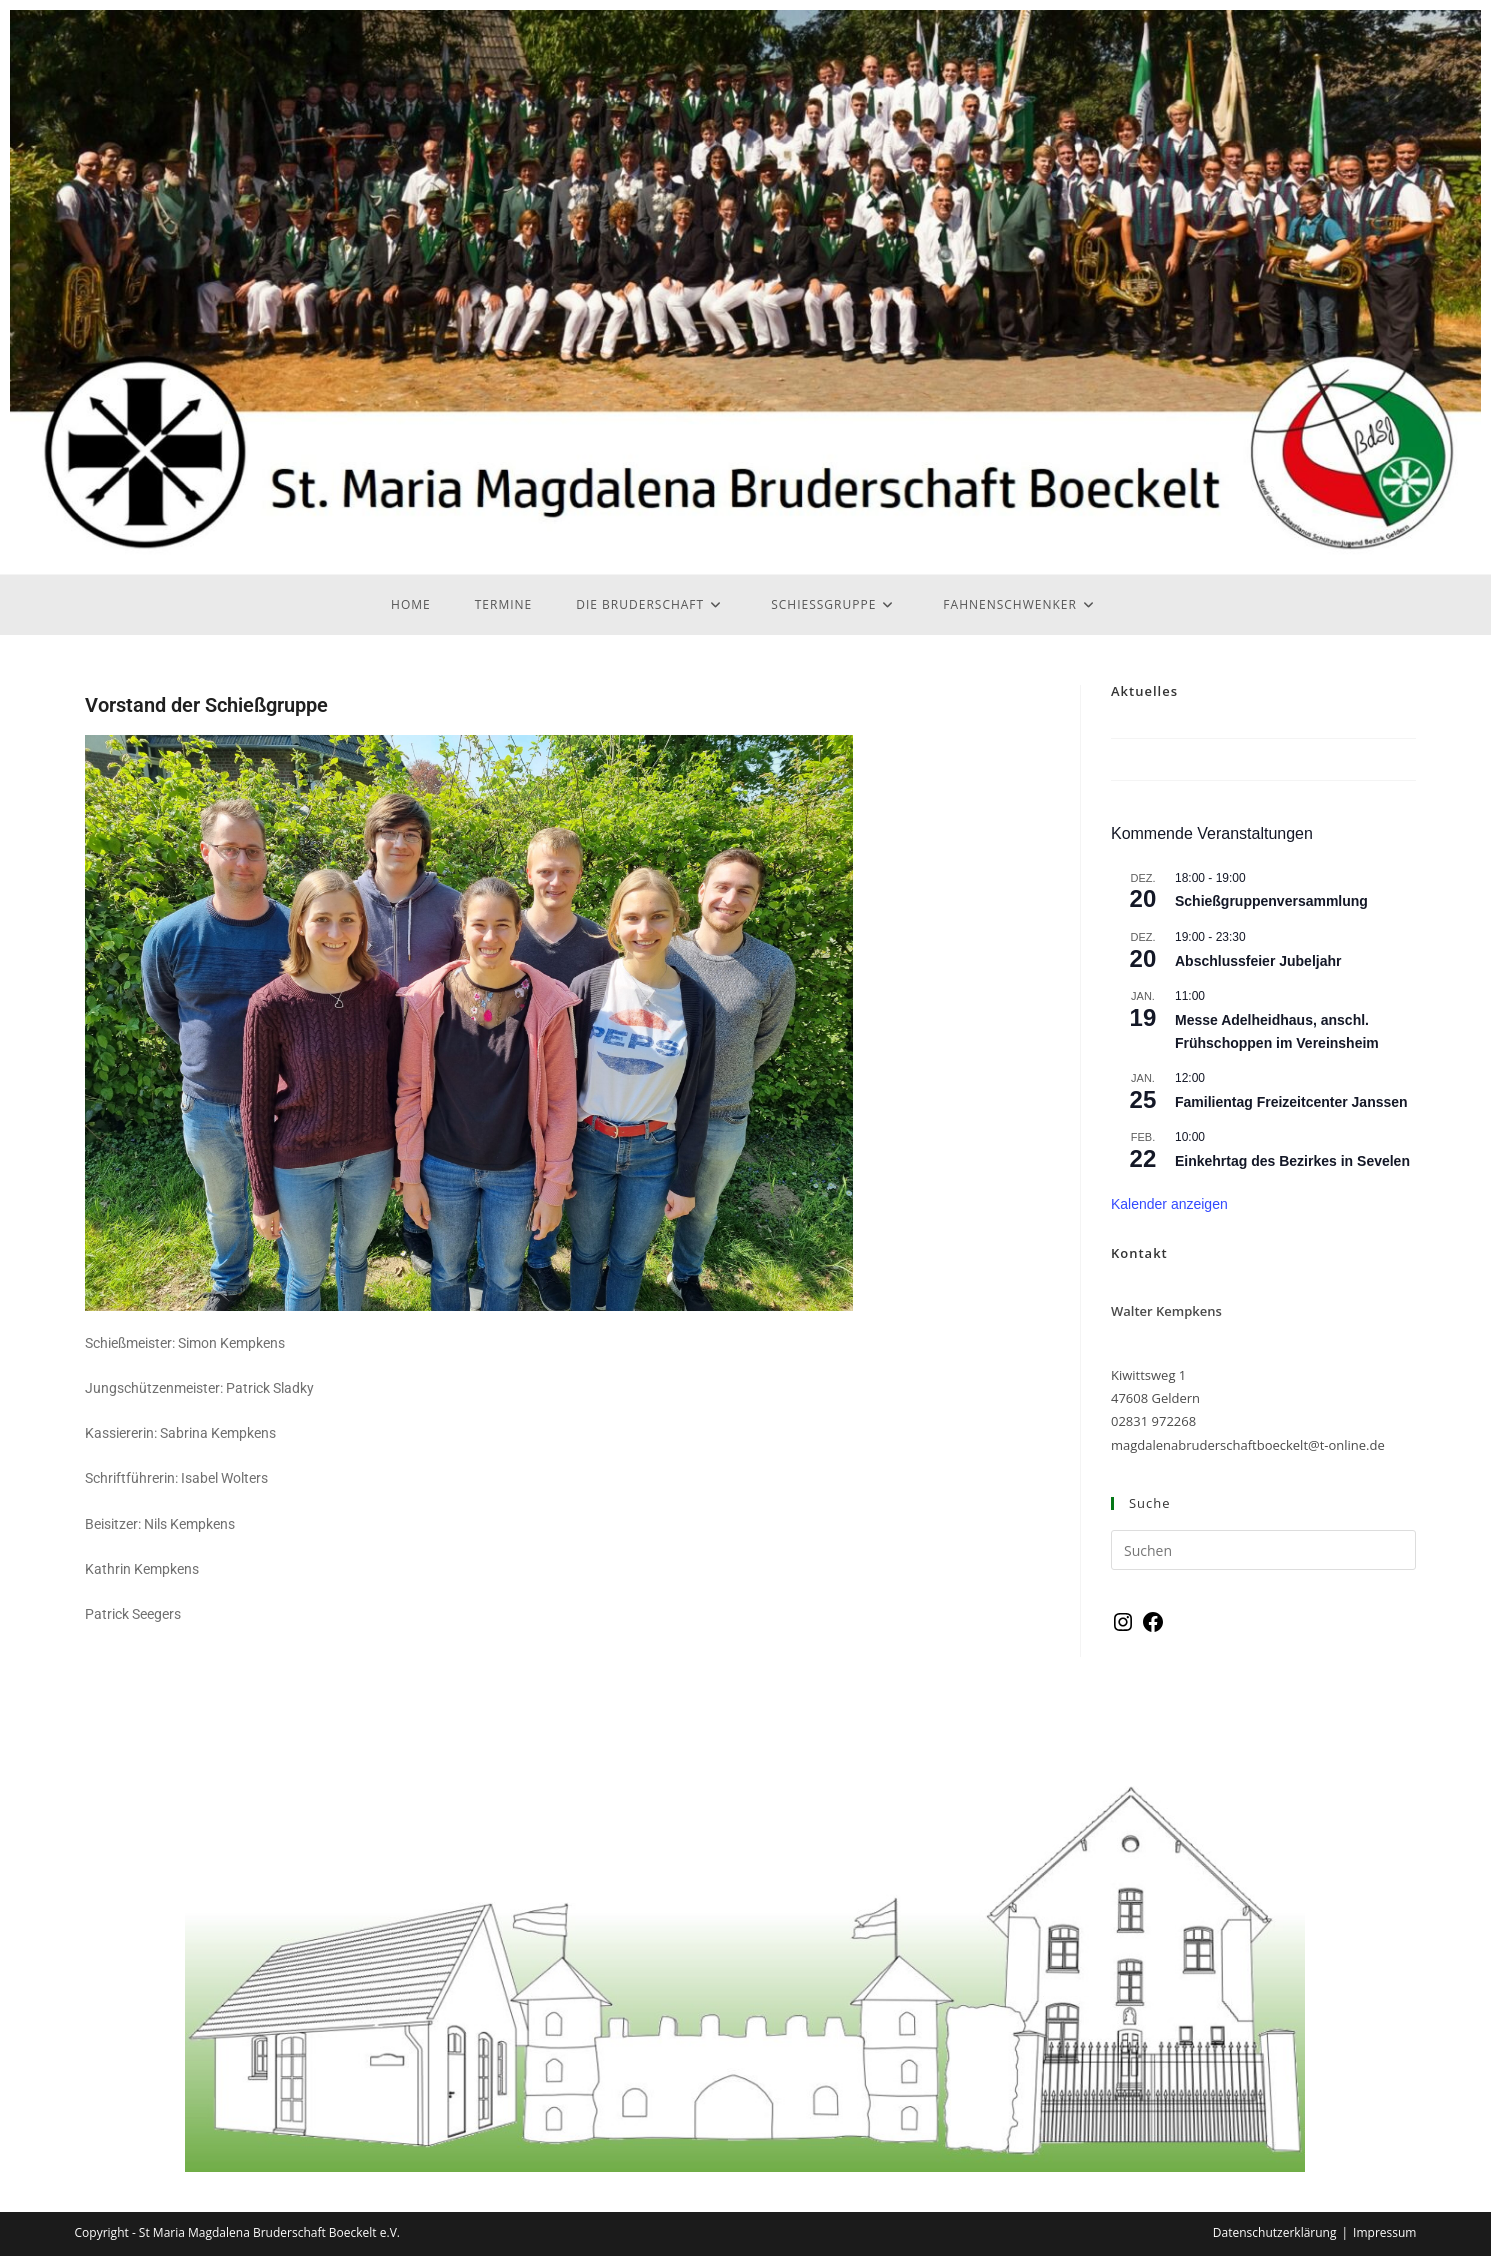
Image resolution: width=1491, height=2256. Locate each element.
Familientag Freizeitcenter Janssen (1291, 1102)
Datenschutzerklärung (1275, 2232)
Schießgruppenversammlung (1271, 901)
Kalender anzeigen (1169, 1204)
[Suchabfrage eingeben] (1263, 1550)
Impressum (1384, 2232)
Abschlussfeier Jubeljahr (1258, 961)
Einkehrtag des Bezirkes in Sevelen (1292, 1161)
